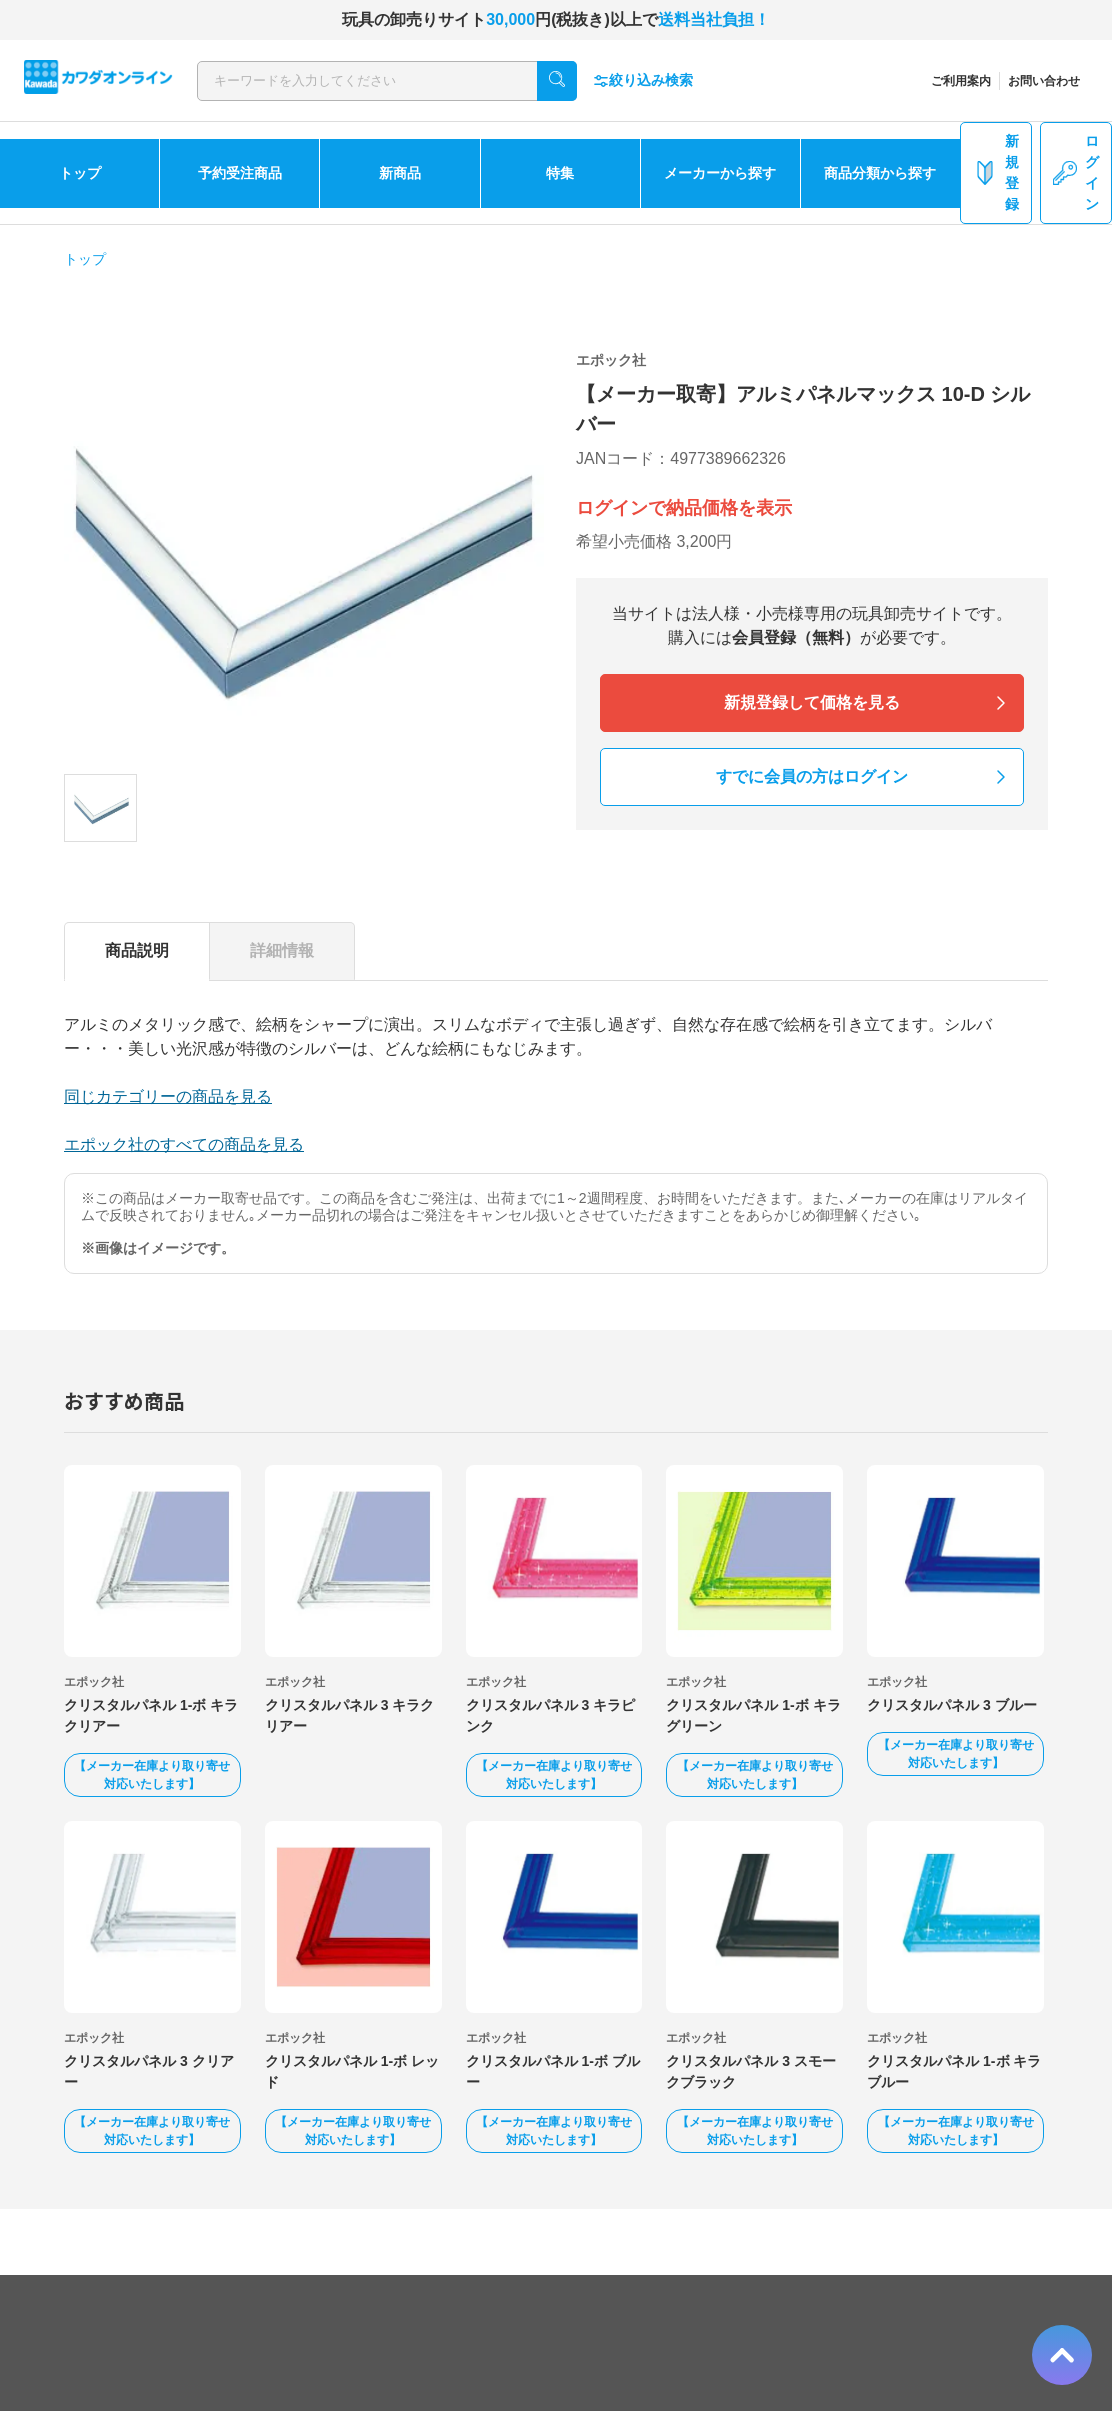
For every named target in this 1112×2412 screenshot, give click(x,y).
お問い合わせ (1044, 81)
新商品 (400, 173)
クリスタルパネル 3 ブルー (952, 1705)
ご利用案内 (961, 81)
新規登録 (996, 172)
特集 (560, 173)
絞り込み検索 (643, 80)
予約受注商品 (240, 173)
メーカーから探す (720, 173)
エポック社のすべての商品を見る (184, 1144)
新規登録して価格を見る (812, 702)
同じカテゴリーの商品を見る (168, 1096)
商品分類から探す (880, 173)
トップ (80, 173)
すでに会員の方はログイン (812, 776)
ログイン (1076, 172)
